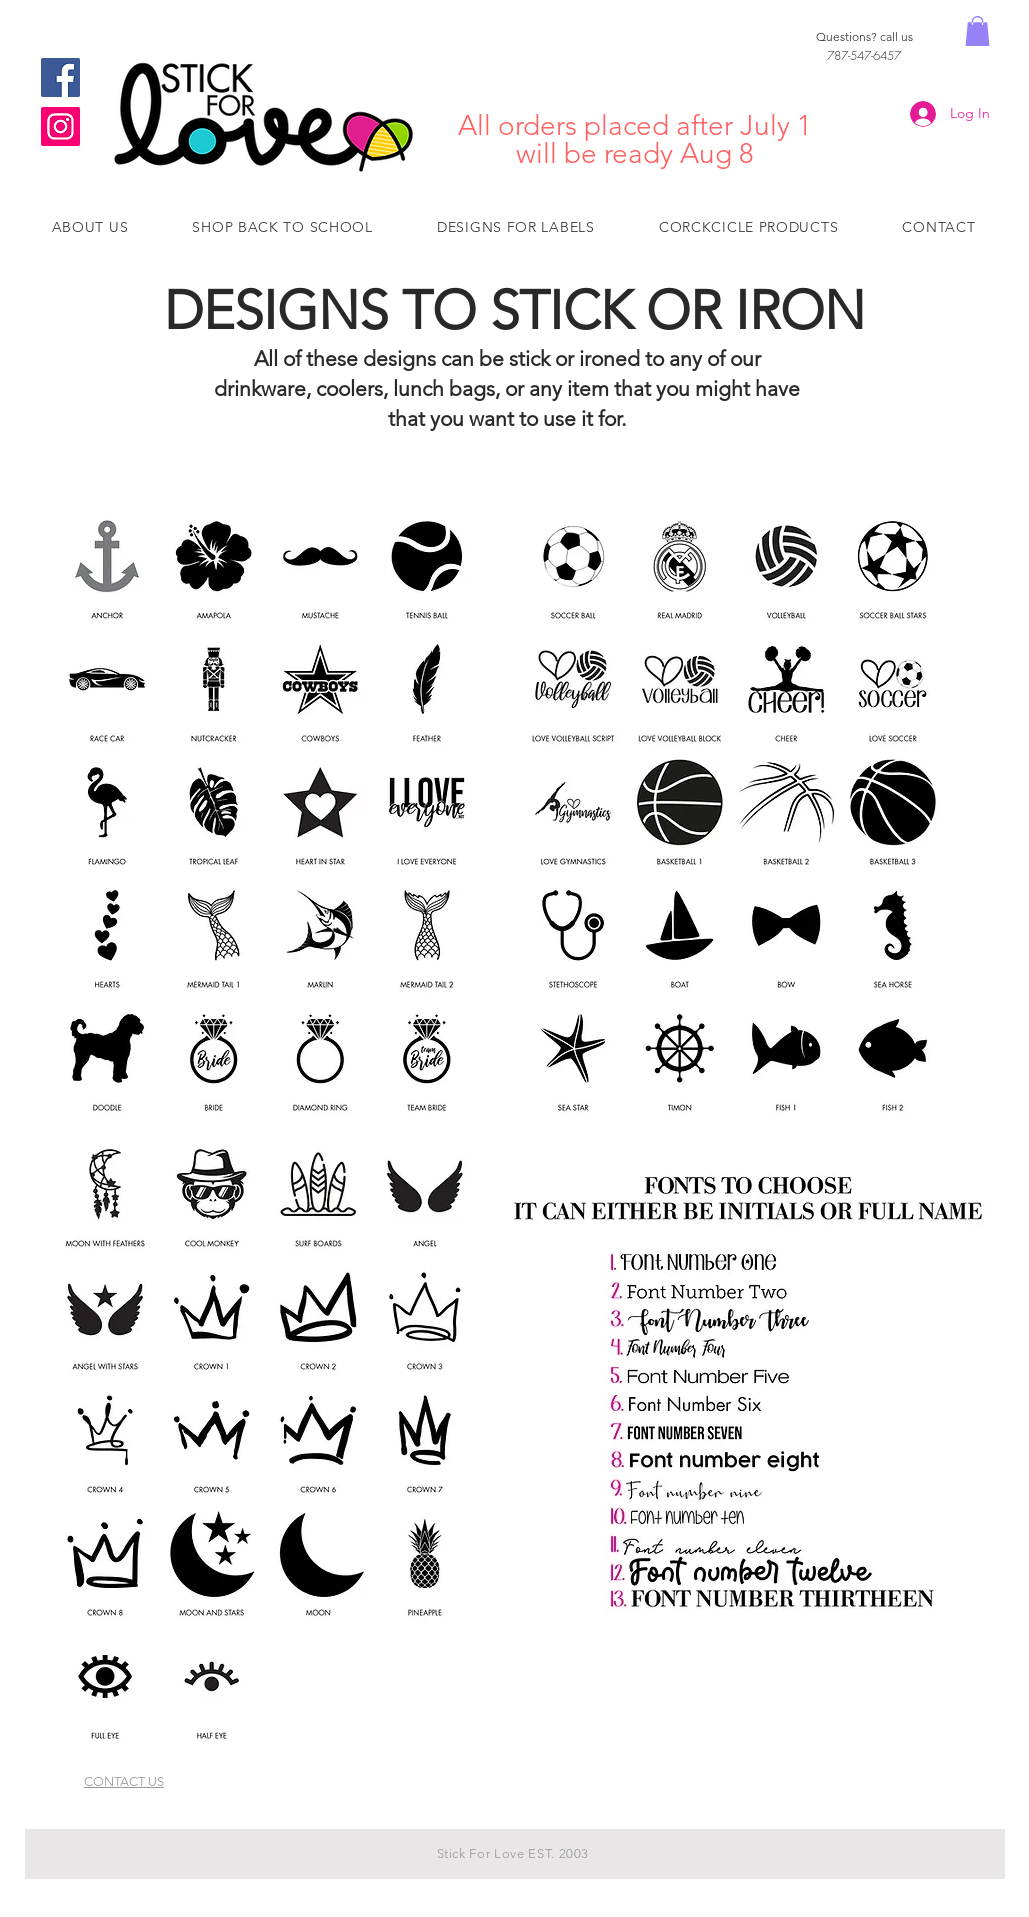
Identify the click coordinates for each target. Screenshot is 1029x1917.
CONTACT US (124, 1781)
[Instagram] (60, 126)
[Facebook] (60, 77)
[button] (977, 31)
